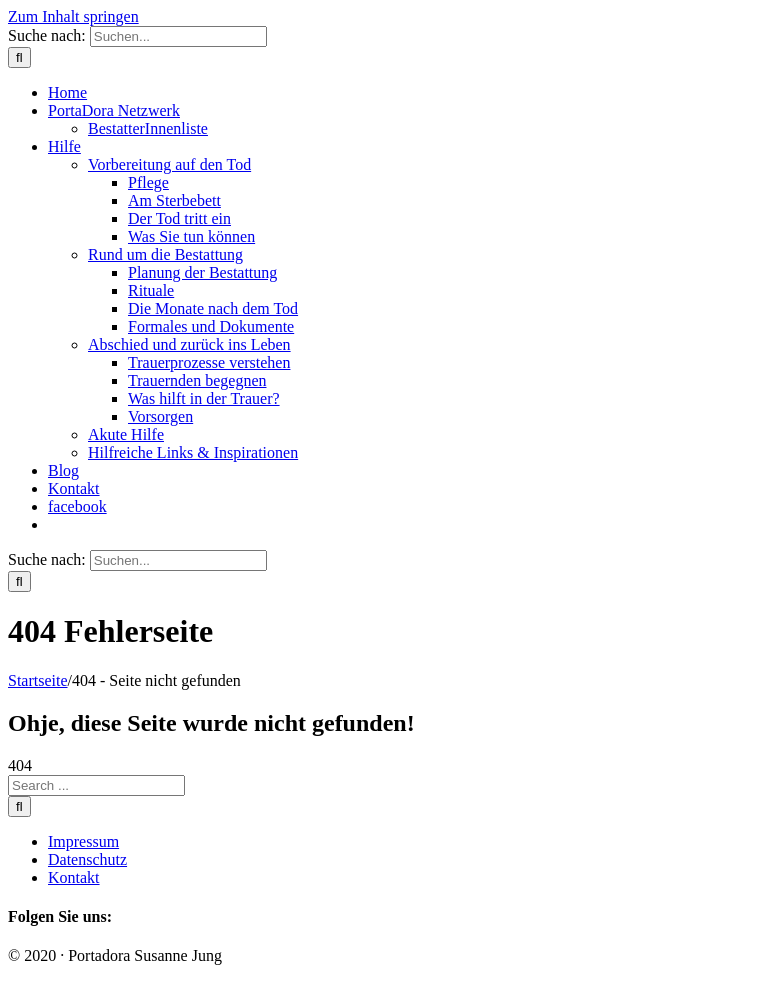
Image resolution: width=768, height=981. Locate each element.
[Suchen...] (178, 36)
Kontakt (74, 877)
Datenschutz (87, 859)
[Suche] (19, 57)
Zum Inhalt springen (73, 16)
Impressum (83, 841)
